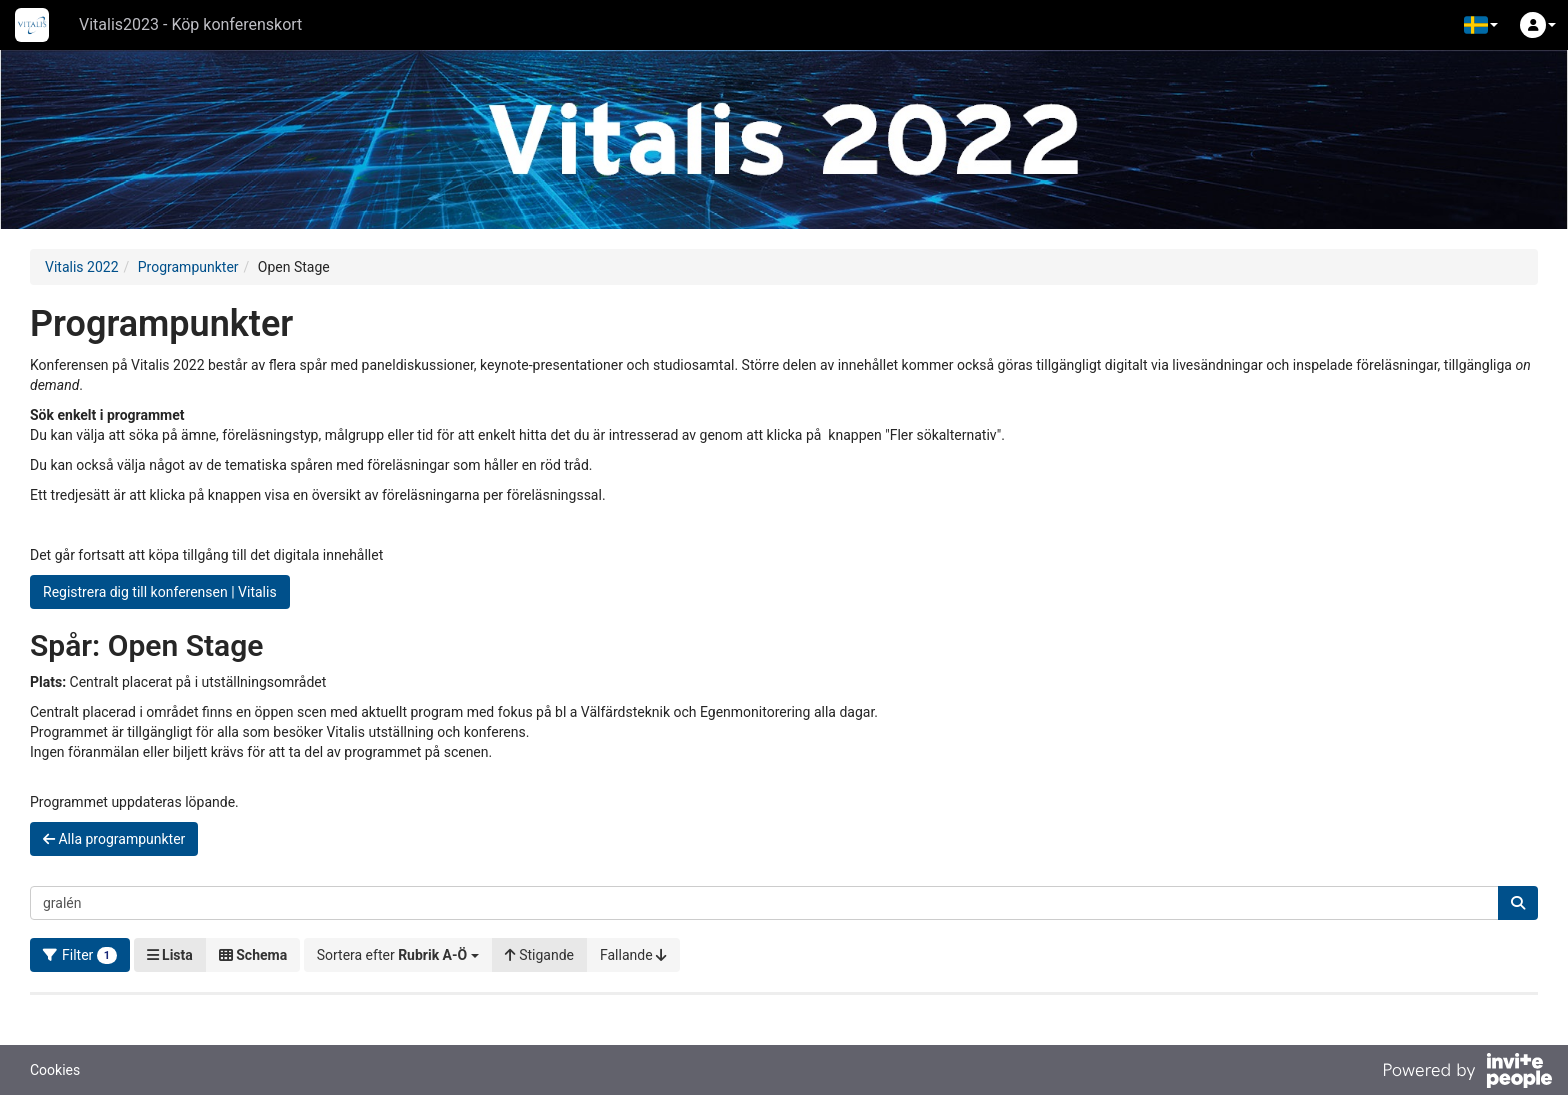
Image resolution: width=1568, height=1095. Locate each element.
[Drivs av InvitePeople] (1467, 1073)
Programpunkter (188, 267)
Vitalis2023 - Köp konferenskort (190, 24)
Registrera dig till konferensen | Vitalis (160, 592)
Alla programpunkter (114, 839)
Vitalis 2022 (82, 267)
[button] (1481, 25)
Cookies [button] (55, 1070)
